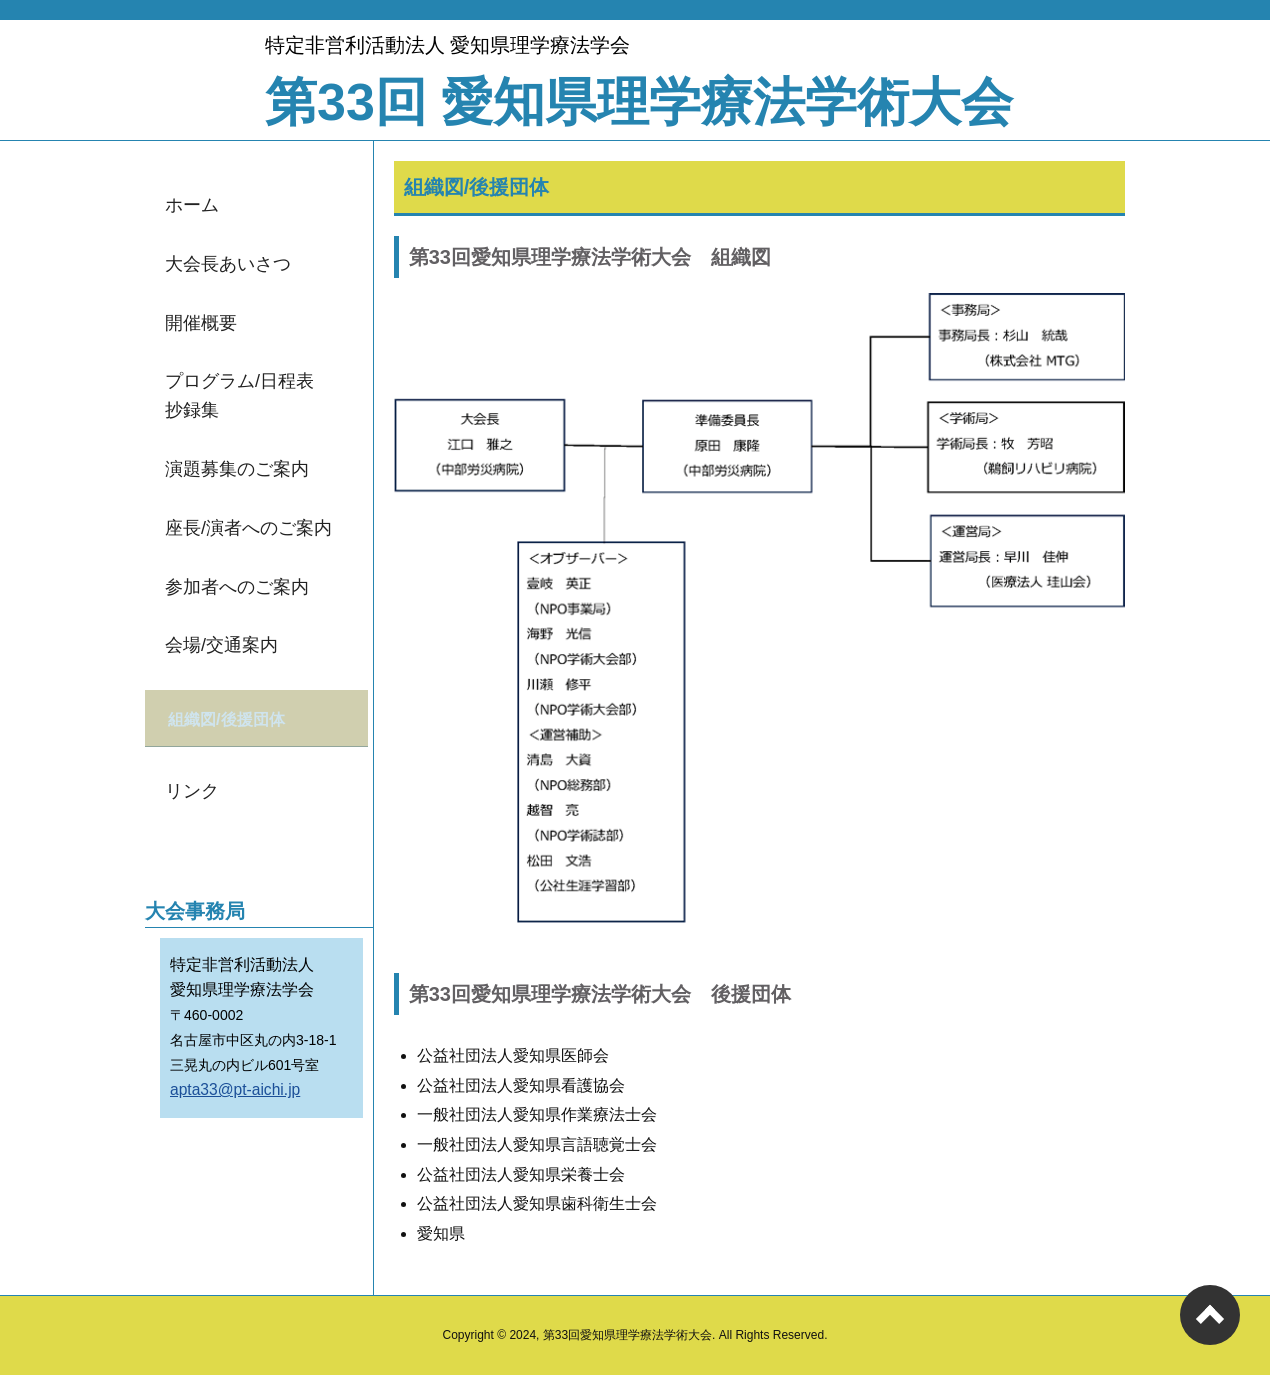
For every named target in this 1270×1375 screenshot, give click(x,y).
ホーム (192, 205)
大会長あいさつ (228, 264)
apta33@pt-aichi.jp (235, 1085)
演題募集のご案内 (237, 469)
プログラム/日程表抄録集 (239, 395)
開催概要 (201, 323)
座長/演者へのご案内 (248, 528)
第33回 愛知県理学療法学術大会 (639, 102)
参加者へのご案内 (237, 587)
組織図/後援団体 (230, 717)
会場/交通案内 (221, 645)
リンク (192, 787)
